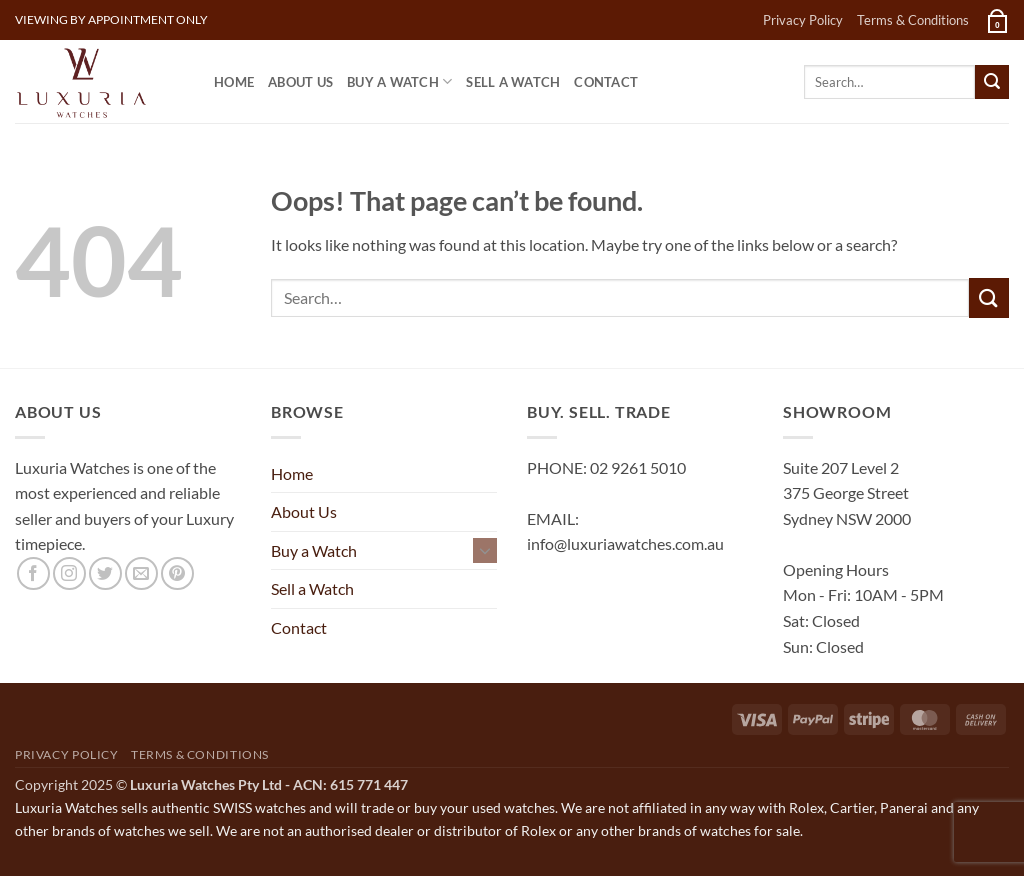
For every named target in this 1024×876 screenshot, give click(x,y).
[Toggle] (485, 550)
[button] (996, 20)
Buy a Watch (399, 81)
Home (234, 82)
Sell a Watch (513, 82)
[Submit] (992, 82)
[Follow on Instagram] (69, 573)
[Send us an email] (141, 573)
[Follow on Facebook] (33, 573)
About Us (300, 82)
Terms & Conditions (913, 20)
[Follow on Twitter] (105, 573)
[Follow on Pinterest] (177, 573)
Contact (606, 82)
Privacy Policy (803, 20)
